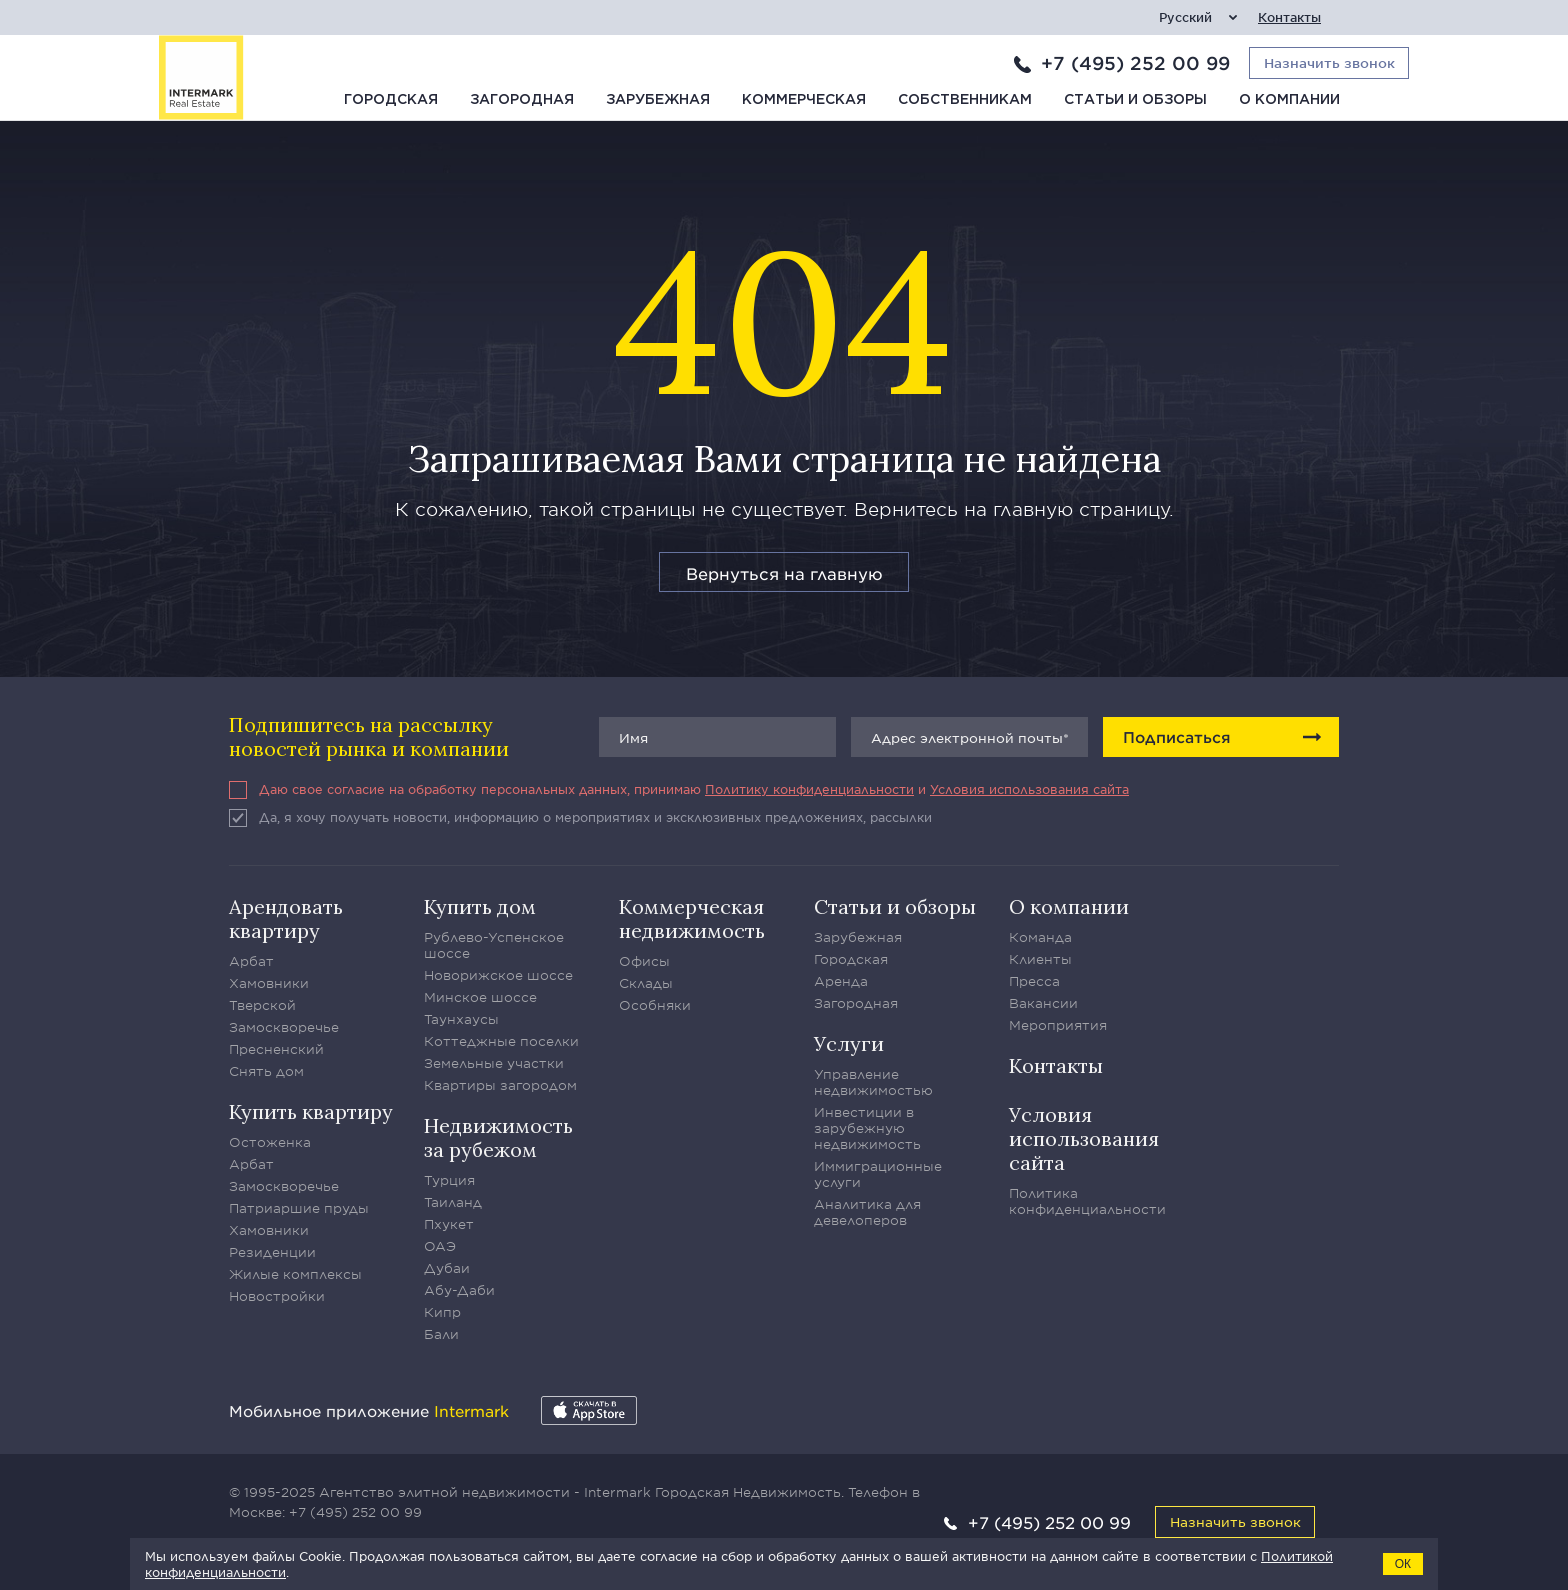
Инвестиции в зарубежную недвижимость (867, 1128)
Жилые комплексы (295, 1274)
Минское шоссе (480, 997)
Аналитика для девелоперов (867, 1212)
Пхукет (449, 1224)
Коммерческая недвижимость (692, 918)
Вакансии (1043, 1003)
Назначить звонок (1235, 1521)
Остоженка (270, 1142)
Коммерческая (804, 100)
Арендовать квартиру (286, 918)
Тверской (262, 1005)
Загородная (522, 100)
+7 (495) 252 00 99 (1135, 63)
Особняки (655, 1005)
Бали (441, 1334)
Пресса (1034, 981)
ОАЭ (440, 1246)
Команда (1040, 937)
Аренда (841, 981)
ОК (1403, 1564)
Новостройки (277, 1296)
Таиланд (453, 1202)
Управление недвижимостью (873, 1082)
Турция (449, 1180)
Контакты (1289, 17)
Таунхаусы (461, 1019)
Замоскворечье (284, 1027)
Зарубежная (658, 100)
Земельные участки (494, 1063)
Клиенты (1040, 959)
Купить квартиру (311, 1111)
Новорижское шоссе (498, 975)
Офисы (644, 961)
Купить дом (480, 906)
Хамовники (269, 983)
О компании (1289, 100)
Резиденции (272, 1252)
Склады (646, 983)
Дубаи (447, 1268)
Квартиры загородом (500, 1085)
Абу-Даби (459, 1290)
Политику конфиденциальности (809, 789)
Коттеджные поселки (501, 1041)
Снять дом (266, 1071)
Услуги (849, 1043)
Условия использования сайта (1029, 789)
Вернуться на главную (784, 573)
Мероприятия (1058, 1025)
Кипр (442, 1312)
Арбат (251, 961)
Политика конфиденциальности (1087, 1201)
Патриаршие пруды (299, 1208)
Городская (391, 100)
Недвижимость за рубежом (498, 1137)
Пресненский (276, 1049)
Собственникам (965, 100)
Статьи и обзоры (1135, 100)
